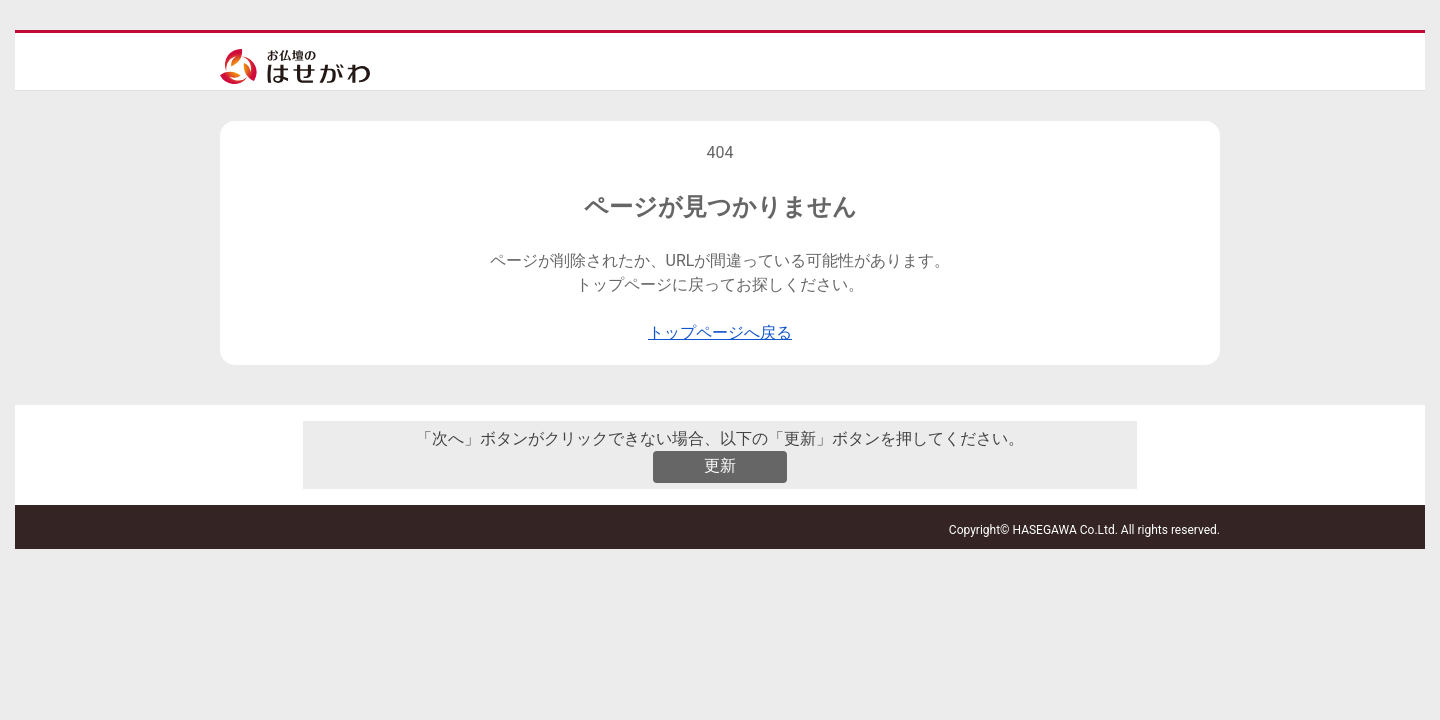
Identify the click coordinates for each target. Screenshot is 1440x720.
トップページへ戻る (720, 332)
